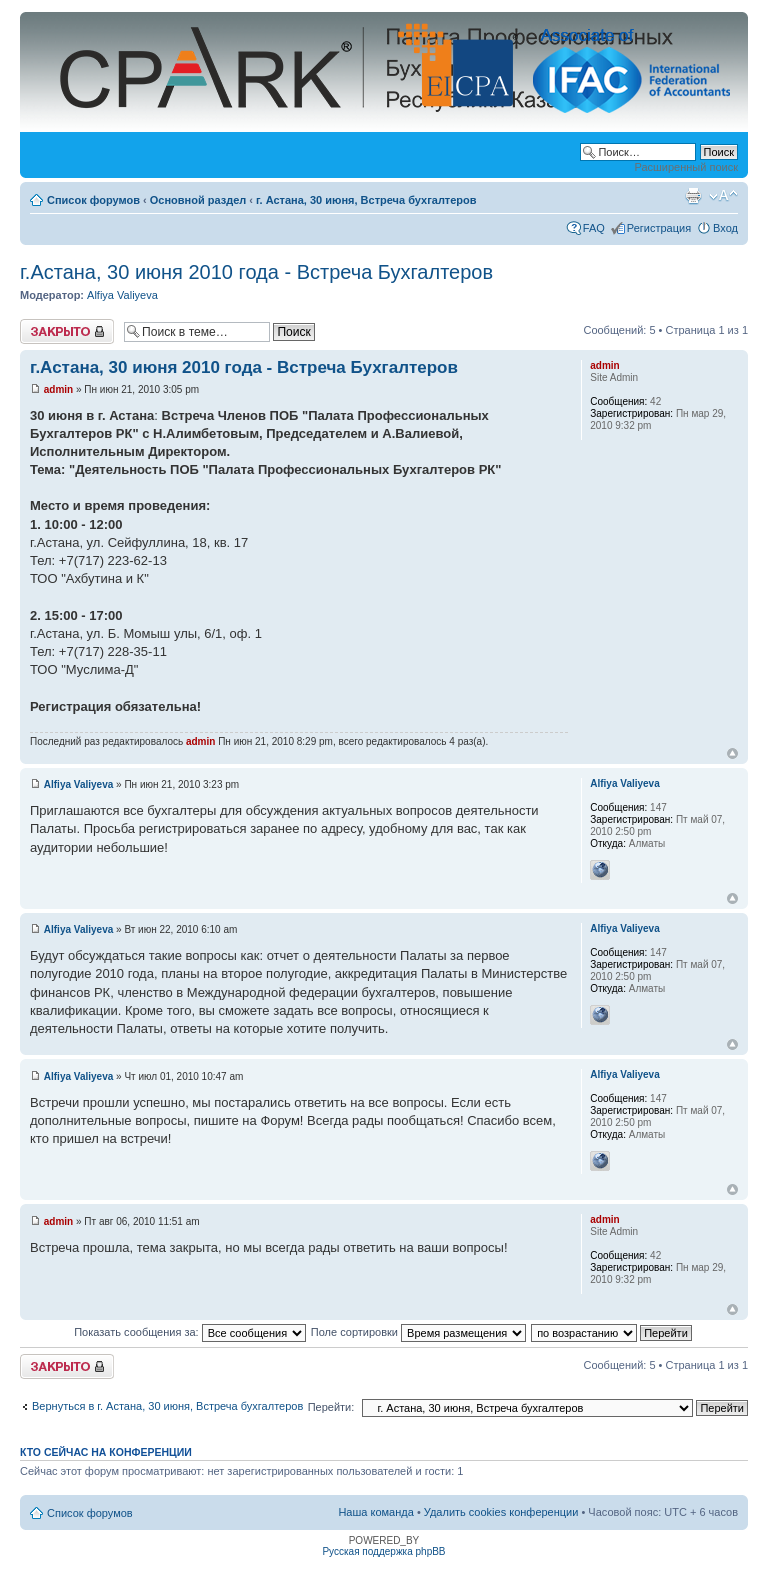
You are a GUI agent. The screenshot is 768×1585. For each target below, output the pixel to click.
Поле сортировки (418, 1332)
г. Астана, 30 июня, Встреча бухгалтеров (366, 200)
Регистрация (659, 228)
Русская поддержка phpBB (383, 1551)
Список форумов (93, 200)
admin (58, 389)
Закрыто (67, 331)
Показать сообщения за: (190, 1332)
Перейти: (331, 1407)
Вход (725, 228)
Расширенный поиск (686, 167)
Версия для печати (693, 196)
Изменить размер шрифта (723, 196)
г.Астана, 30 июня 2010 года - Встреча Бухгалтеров (256, 272)
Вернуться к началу (732, 753)
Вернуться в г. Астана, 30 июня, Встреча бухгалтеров (167, 1406)
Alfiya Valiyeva (122, 295)
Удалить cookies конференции (501, 1512)
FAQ (594, 228)
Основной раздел (198, 200)
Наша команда (375, 1512)
